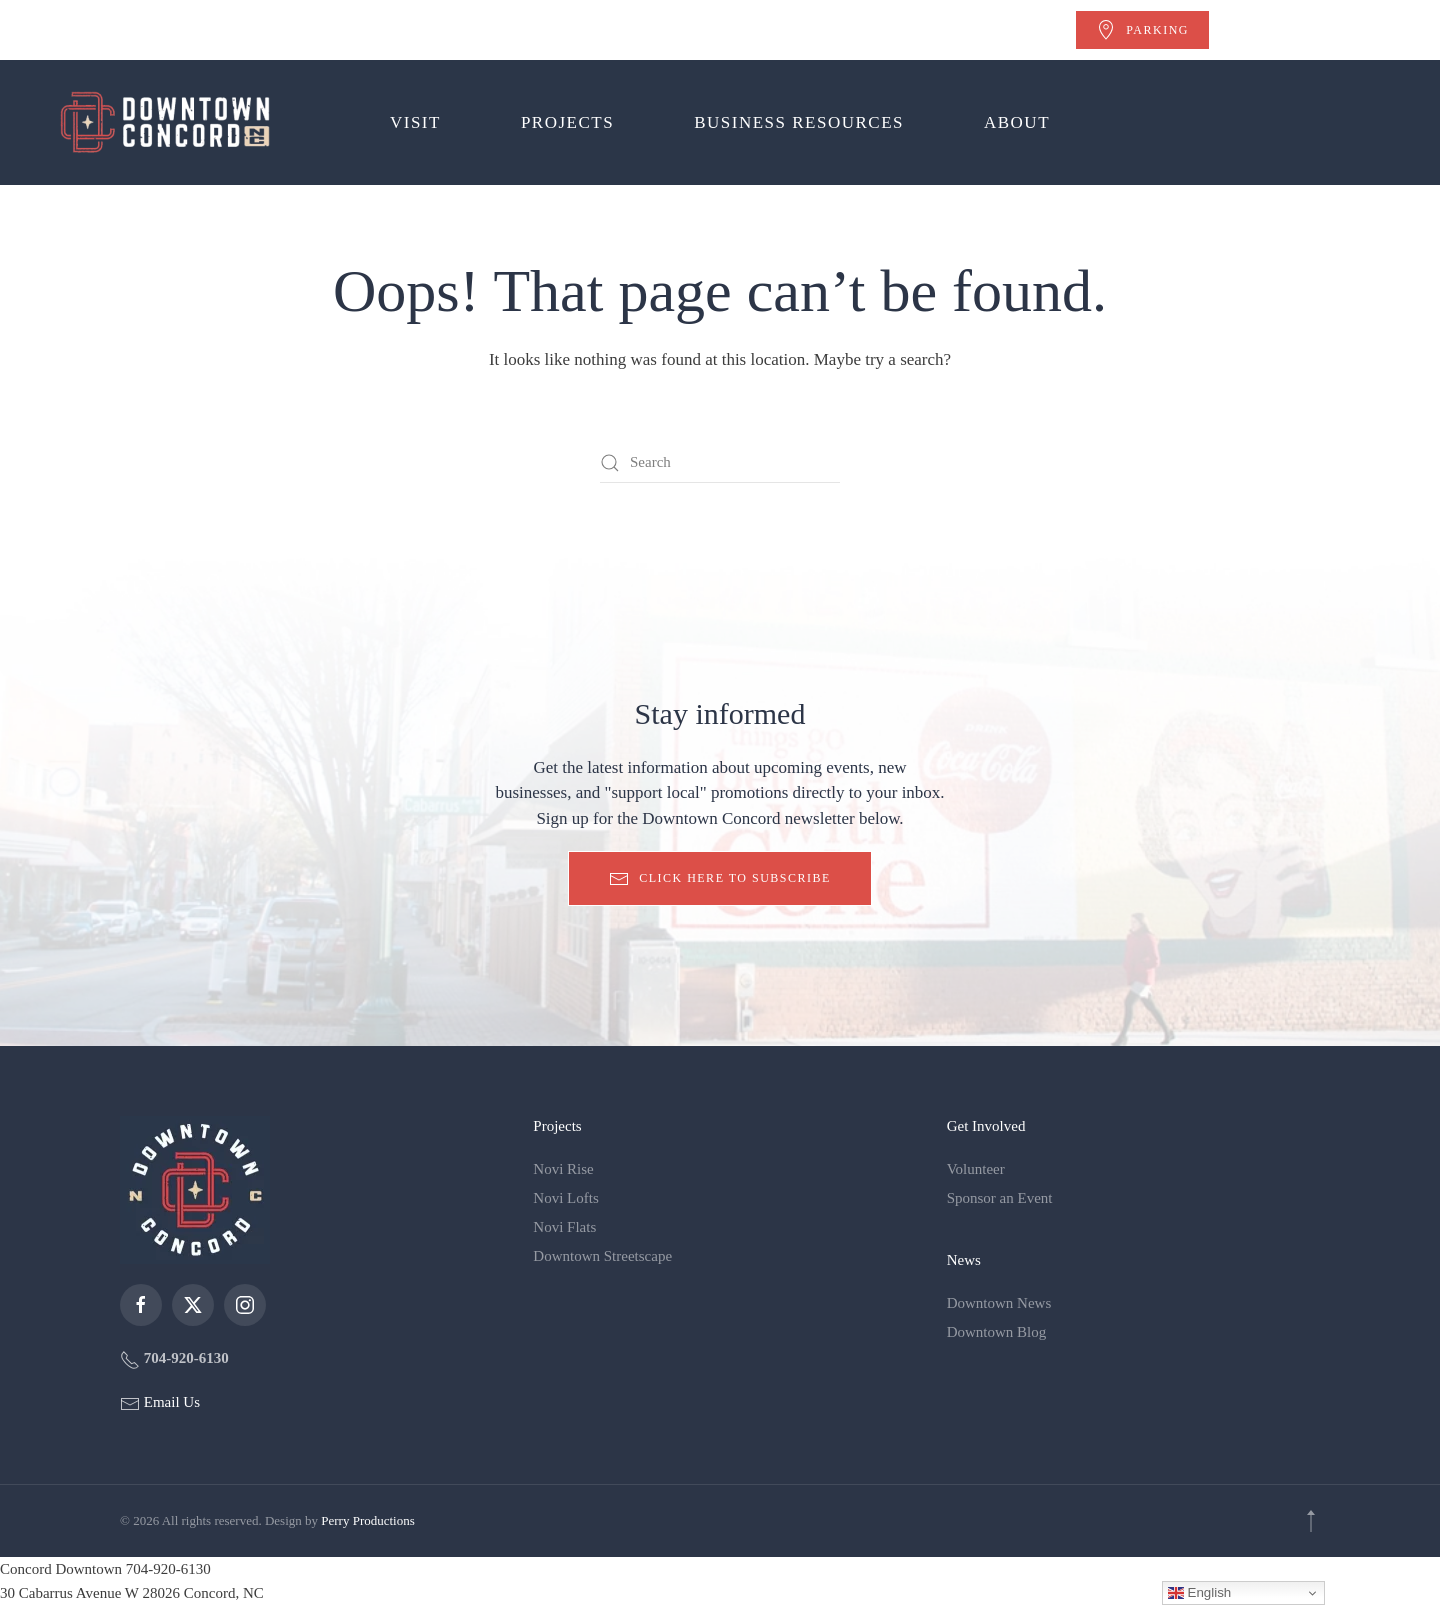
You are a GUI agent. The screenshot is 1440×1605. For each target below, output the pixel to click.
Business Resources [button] (799, 122)
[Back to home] (169, 122)
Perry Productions (368, 1520)
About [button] (1017, 122)
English (1199, 1593)
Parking (1142, 30)
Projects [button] (567, 122)
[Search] (720, 463)
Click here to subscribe (720, 879)
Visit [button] (415, 122)
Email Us (170, 1402)
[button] (1311, 1521)
